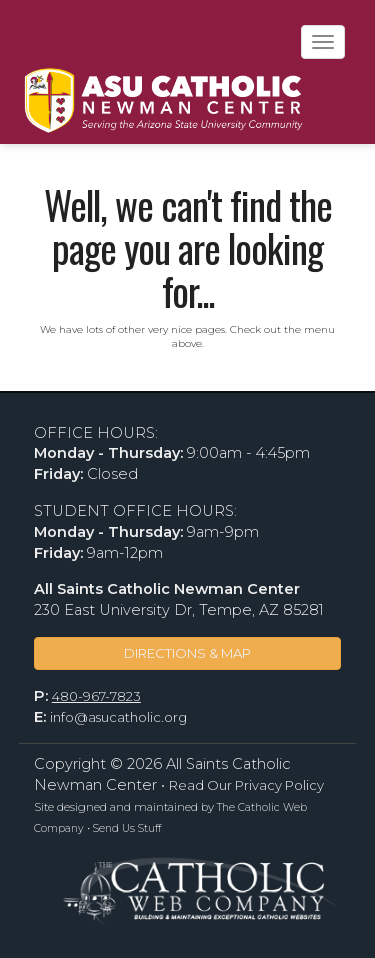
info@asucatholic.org (118, 717)
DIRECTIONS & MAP (187, 653)
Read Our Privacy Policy (246, 785)
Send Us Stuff (127, 828)
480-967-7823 (96, 696)
